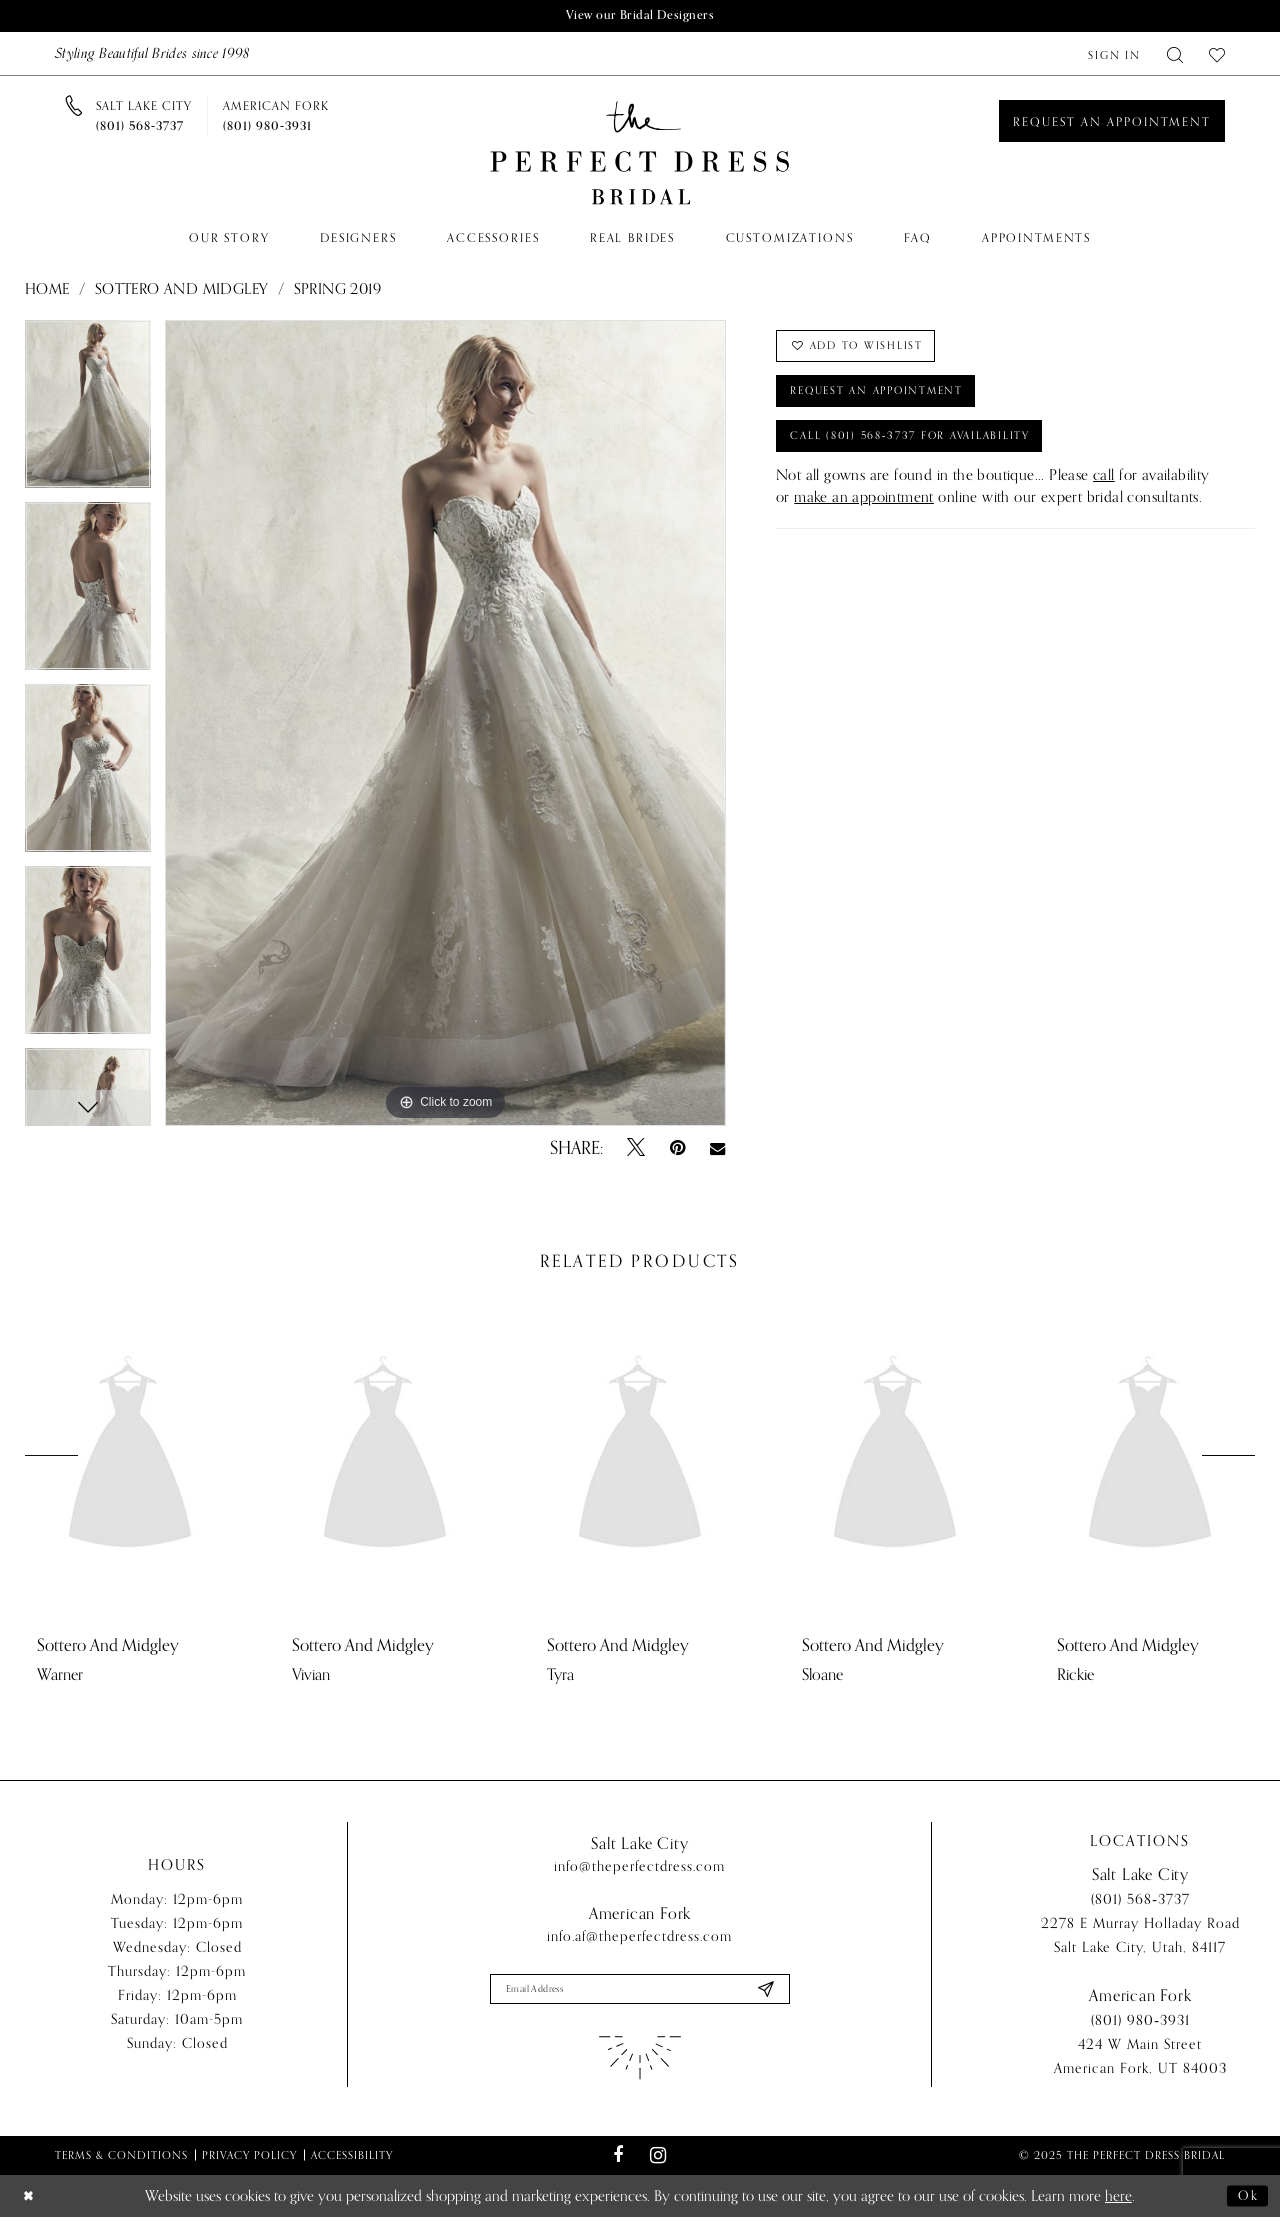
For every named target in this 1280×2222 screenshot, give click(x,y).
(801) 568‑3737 (1140, 1903)
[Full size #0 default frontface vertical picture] (445, 725)
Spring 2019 (337, 291)
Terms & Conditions (121, 2160)
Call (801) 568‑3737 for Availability (928, 453)
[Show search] (1175, 55)
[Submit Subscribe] (764, 1993)
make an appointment (864, 517)
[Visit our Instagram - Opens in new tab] (657, 2160)
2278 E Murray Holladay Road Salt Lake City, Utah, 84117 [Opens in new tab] (1140, 1939)
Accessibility (352, 2160)
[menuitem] (1114, 55)
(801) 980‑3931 (1140, 2024)
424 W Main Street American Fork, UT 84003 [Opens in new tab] (1140, 2060)
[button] (1114, 55)
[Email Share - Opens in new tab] (717, 1150)
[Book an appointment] (1112, 123)
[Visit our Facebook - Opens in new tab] (618, 2161)
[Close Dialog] (31, 2201)
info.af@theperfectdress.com (639, 1938)
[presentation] (130, 1458)
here (1118, 2201)
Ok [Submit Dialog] (1246, 2201)
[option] (88, 413)
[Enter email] (640, 1993)
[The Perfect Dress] (640, 155)
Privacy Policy (249, 2160)
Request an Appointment (891, 402)
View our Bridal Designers (640, 16)
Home (47, 291)
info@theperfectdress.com (639, 1868)
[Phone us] (144, 118)
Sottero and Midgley (182, 291)
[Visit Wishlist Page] (1217, 55)
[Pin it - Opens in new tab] (677, 1150)
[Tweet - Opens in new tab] (636, 1150)
